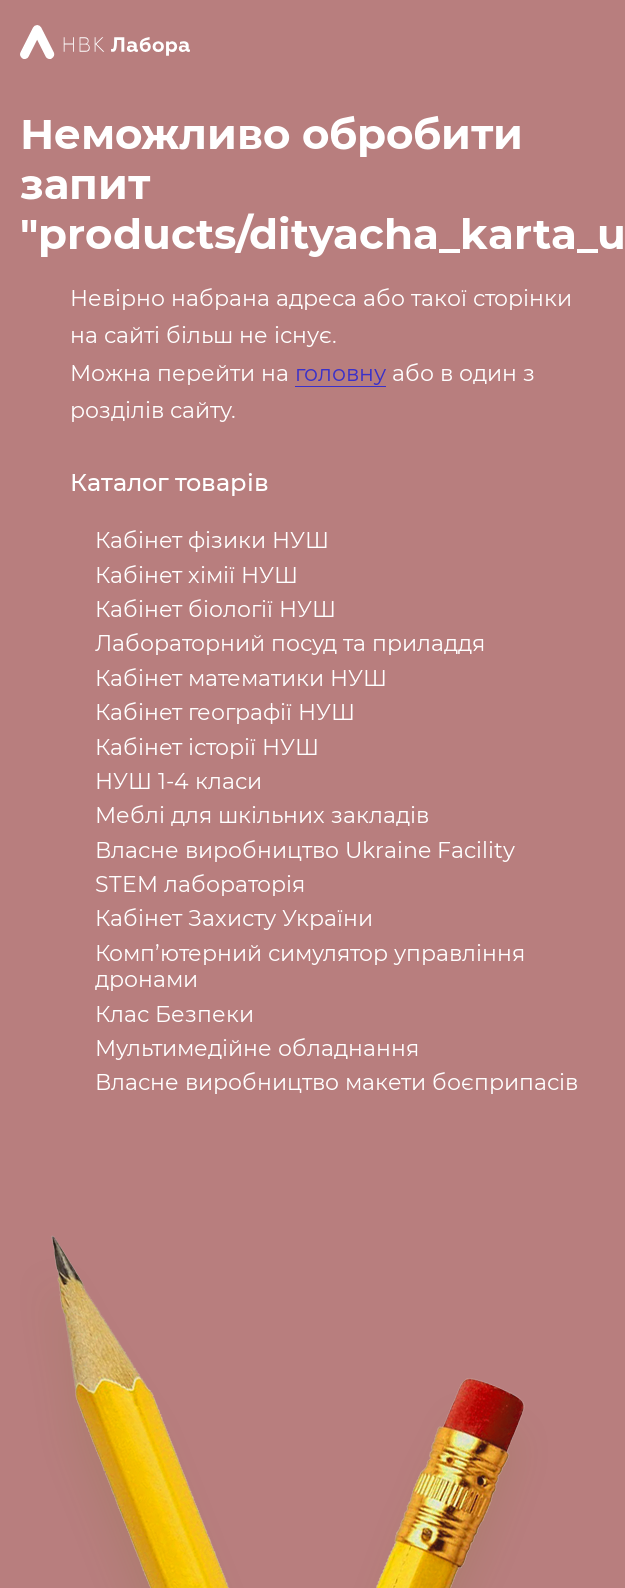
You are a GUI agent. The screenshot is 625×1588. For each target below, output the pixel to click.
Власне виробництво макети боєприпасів (336, 1082)
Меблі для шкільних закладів (262, 815)
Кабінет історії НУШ (207, 747)
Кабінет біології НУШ (215, 609)
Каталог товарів (169, 483)
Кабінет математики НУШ (241, 678)
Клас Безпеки (174, 1014)
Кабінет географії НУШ (225, 712)
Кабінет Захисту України (234, 918)
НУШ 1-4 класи (178, 781)
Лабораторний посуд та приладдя (290, 643)
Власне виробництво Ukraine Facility (305, 850)
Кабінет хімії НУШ (196, 575)
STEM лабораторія (200, 884)
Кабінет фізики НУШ (212, 540)
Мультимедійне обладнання (257, 1048)
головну (340, 373)
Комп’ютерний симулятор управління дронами (310, 966)
